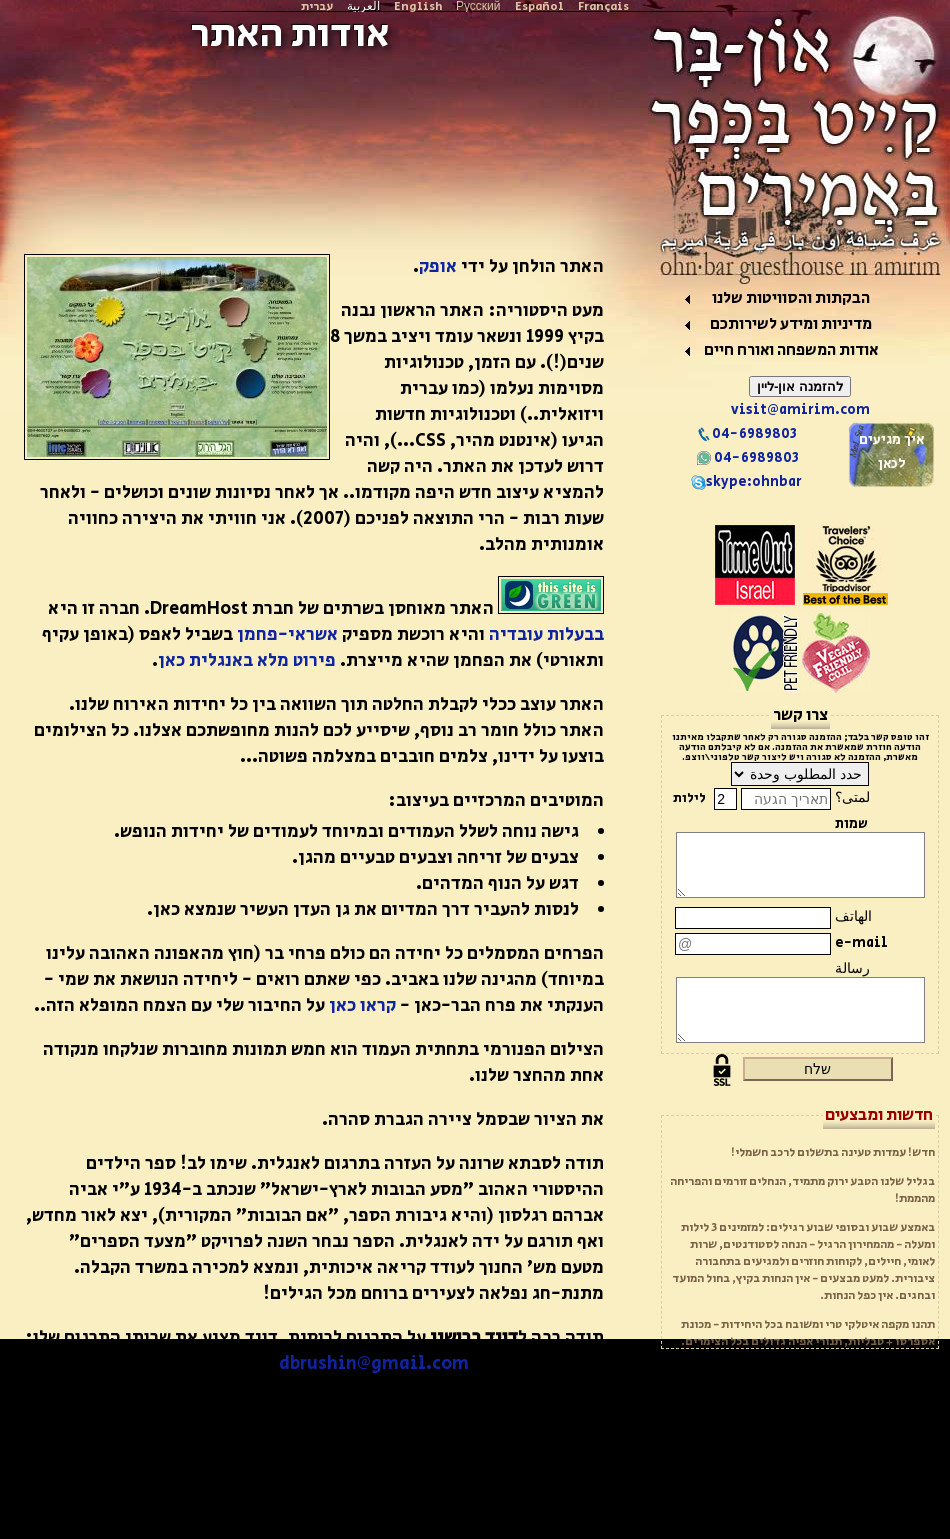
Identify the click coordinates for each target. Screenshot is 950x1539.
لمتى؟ (852, 798)
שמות (851, 824)
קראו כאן (362, 1006)
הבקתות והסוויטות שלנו (791, 298)
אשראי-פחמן (287, 635)
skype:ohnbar (746, 482)
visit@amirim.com (800, 410)
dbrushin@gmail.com (374, 1364)
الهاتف (853, 917)
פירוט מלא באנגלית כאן (247, 661)
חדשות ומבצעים (879, 1115)
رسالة (852, 969)
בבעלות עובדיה (546, 635)
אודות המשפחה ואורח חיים (791, 350)
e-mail (861, 943)
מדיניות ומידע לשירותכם (791, 324)
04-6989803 (747, 434)
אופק (438, 267)
